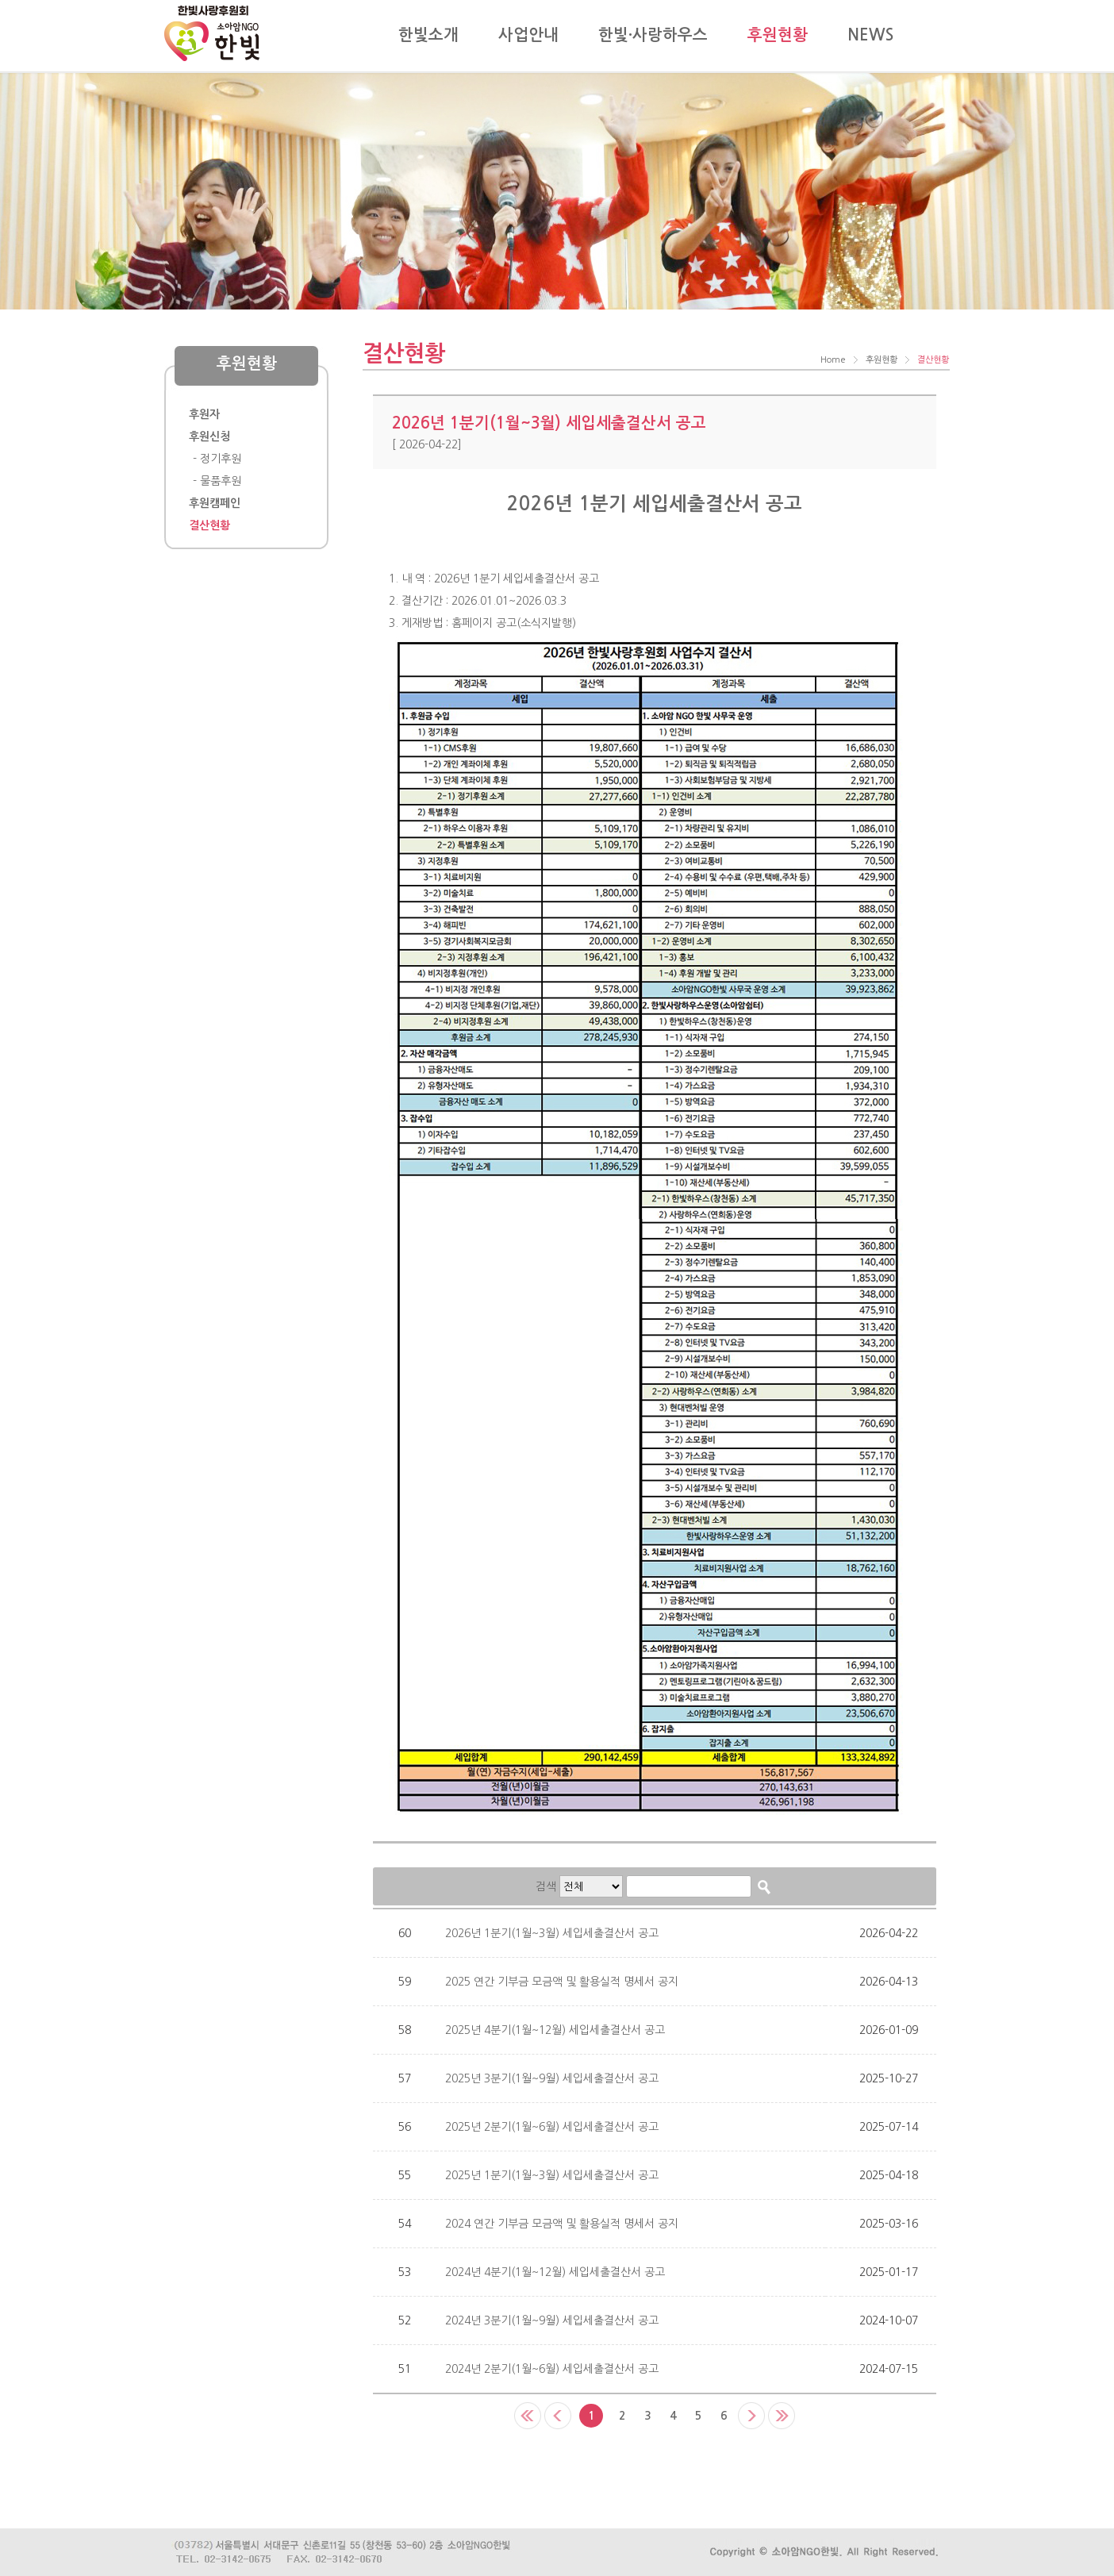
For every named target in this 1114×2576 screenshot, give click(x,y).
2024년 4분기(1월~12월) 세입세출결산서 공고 (555, 2272)
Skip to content (164, 0)
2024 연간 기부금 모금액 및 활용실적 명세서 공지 (561, 2223)
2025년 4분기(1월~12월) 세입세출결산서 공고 (555, 2030)
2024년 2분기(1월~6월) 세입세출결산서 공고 (552, 2368)
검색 (546, 1886)
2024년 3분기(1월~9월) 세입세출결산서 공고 (552, 2320)
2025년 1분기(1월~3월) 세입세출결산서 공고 (552, 2175)
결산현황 (933, 360)
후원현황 (881, 360)
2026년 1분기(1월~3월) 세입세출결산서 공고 (552, 1933)
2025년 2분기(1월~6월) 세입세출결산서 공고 (552, 2126)
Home (833, 360)
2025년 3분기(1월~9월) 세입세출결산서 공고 (552, 2078)
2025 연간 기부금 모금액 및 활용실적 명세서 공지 (561, 1981)
